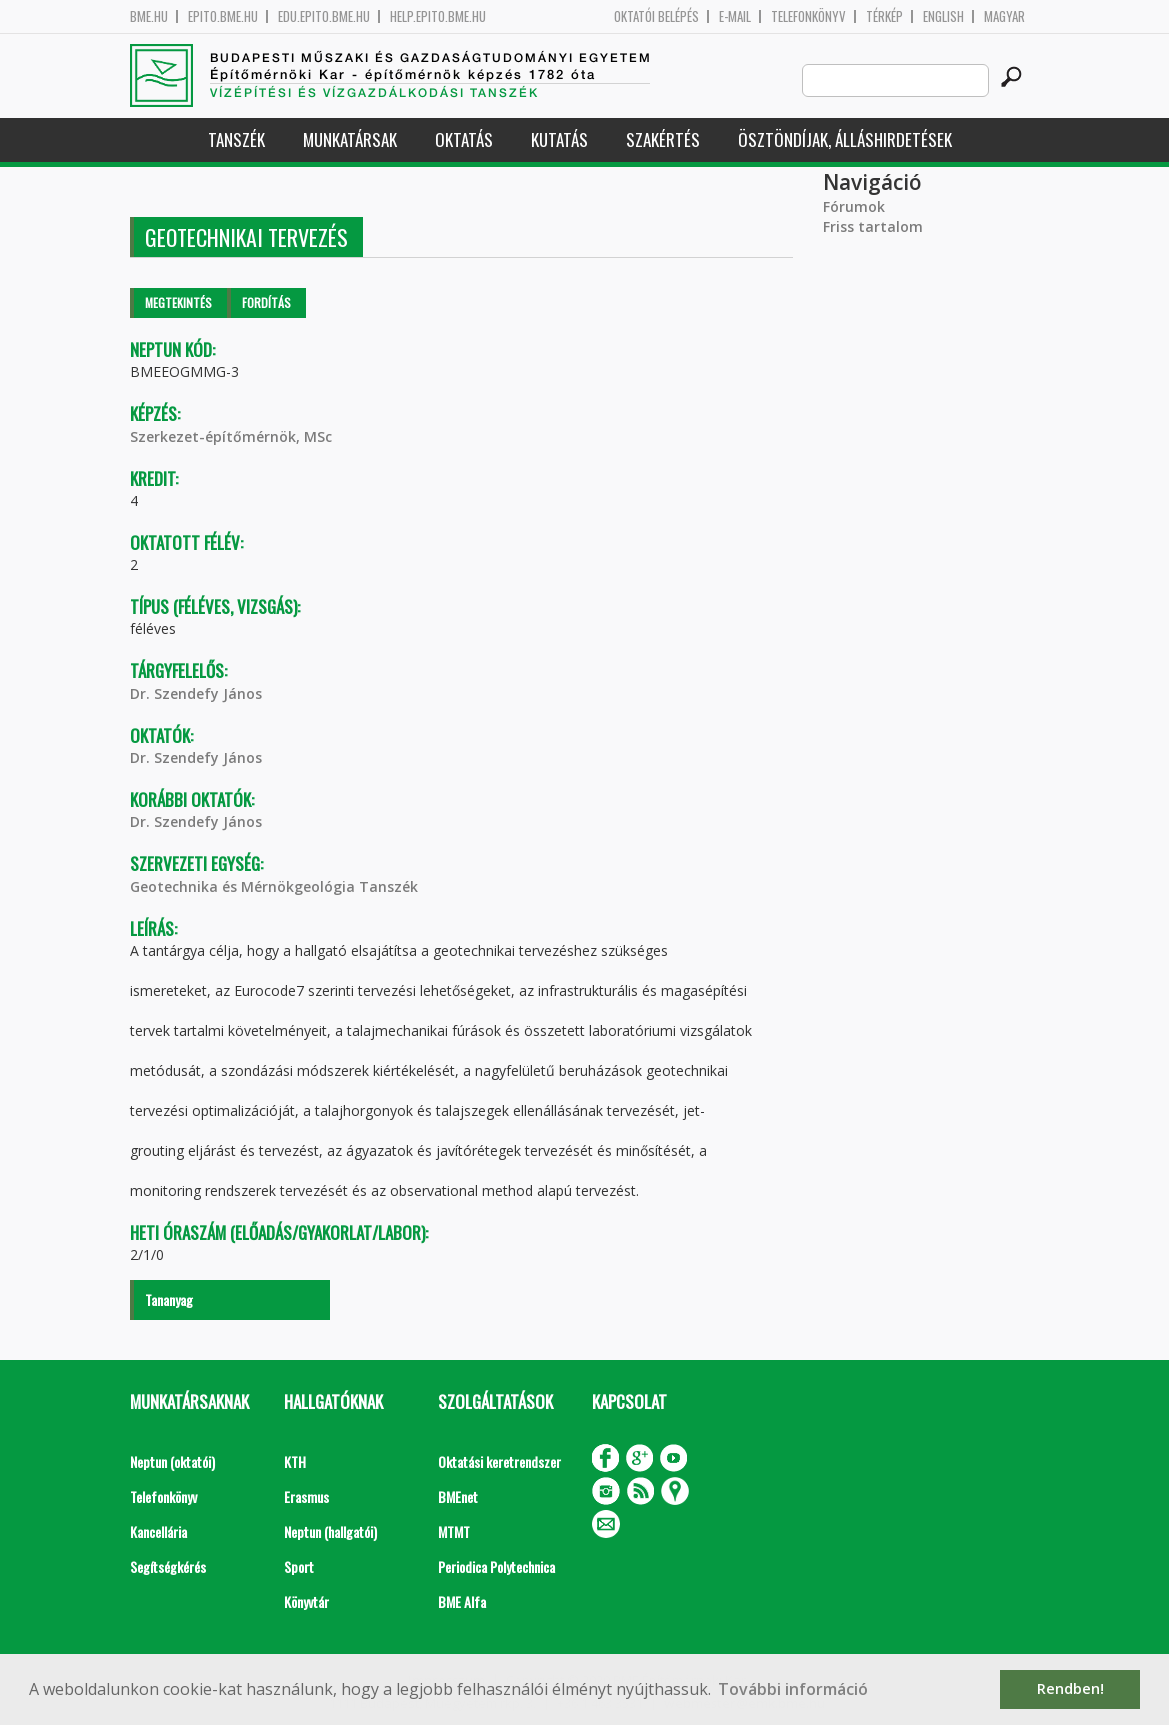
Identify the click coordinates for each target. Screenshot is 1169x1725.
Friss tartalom (873, 226)
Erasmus (306, 1496)
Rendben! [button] (1070, 1688)
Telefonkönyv (808, 16)
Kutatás (559, 139)
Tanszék (236, 139)
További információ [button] (793, 1689)
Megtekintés (178, 302)
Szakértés (663, 139)
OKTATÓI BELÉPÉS (656, 16)
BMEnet (458, 1496)
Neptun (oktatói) (172, 1461)
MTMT (454, 1531)
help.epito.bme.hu (438, 16)
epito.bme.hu (223, 16)
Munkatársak (350, 139)
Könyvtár (306, 1601)
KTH (295, 1461)
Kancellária (158, 1531)
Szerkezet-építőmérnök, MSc (231, 436)
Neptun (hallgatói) (330, 1531)
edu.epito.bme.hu (324, 16)
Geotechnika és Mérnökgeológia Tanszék (274, 886)
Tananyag (169, 1299)
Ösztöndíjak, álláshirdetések (845, 139)
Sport (299, 1566)
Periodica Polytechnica (496, 1566)
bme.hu (149, 16)
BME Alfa (462, 1601)
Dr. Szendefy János (196, 693)
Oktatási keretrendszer (499, 1461)
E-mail (735, 16)
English (943, 16)
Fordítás (266, 302)
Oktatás (464, 139)
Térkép (884, 16)
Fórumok (854, 206)
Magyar (1004, 16)
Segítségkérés (168, 1566)
